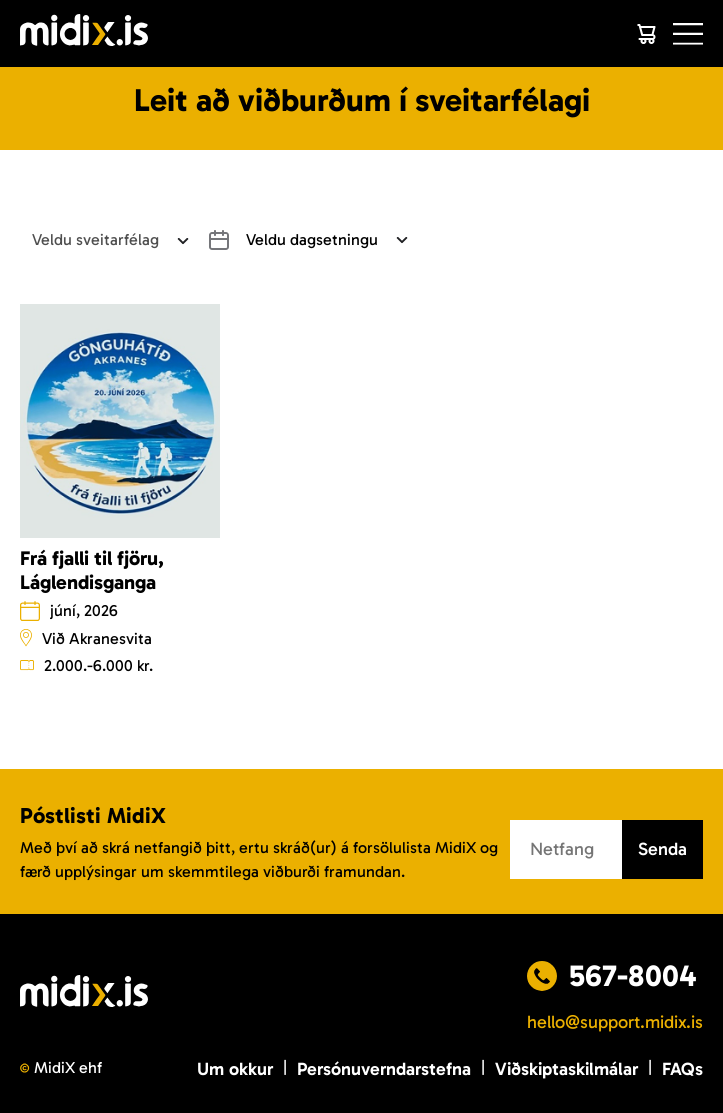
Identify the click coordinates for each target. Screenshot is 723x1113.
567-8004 (633, 976)
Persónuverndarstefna (384, 1069)
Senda (662, 849)
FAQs (682, 1069)
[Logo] (84, 33)
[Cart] (646, 34)
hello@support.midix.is (615, 1022)
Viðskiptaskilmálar (566, 1069)
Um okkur (235, 1069)
